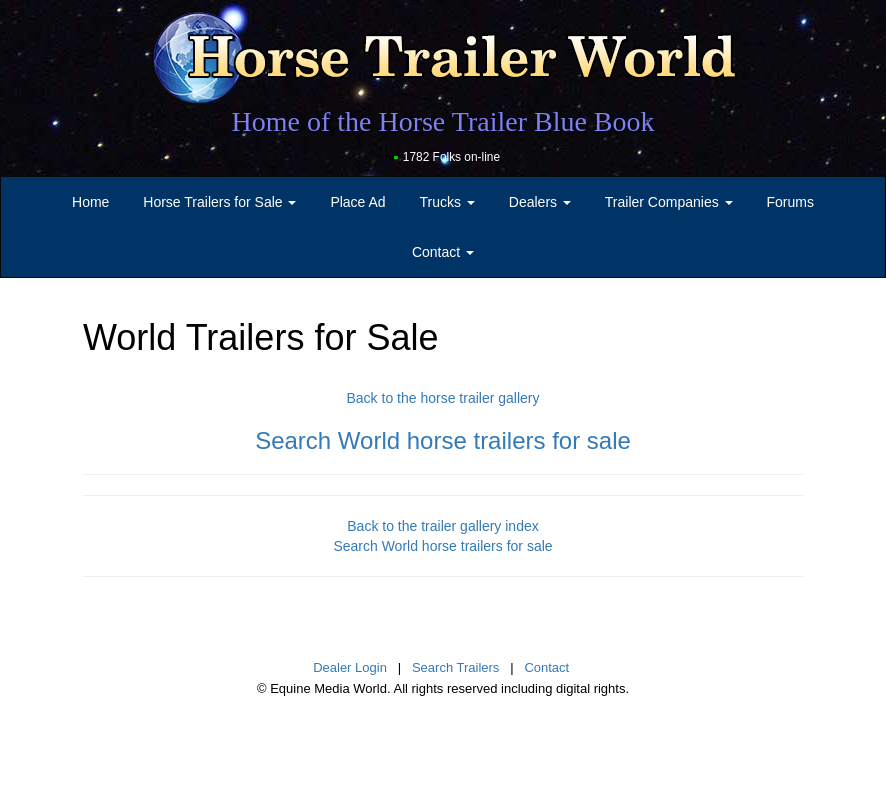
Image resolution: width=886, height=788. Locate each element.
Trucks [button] (447, 202)
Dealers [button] (540, 202)
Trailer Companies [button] (669, 202)
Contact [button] (443, 252)
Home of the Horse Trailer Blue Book (442, 121)
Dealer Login (350, 667)
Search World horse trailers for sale (443, 440)
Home (90, 202)
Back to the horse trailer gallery (443, 398)
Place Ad (357, 202)
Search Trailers (455, 667)
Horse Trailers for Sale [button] (219, 202)
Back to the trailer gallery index (442, 526)
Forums (789, 202)
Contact (546, 667)
